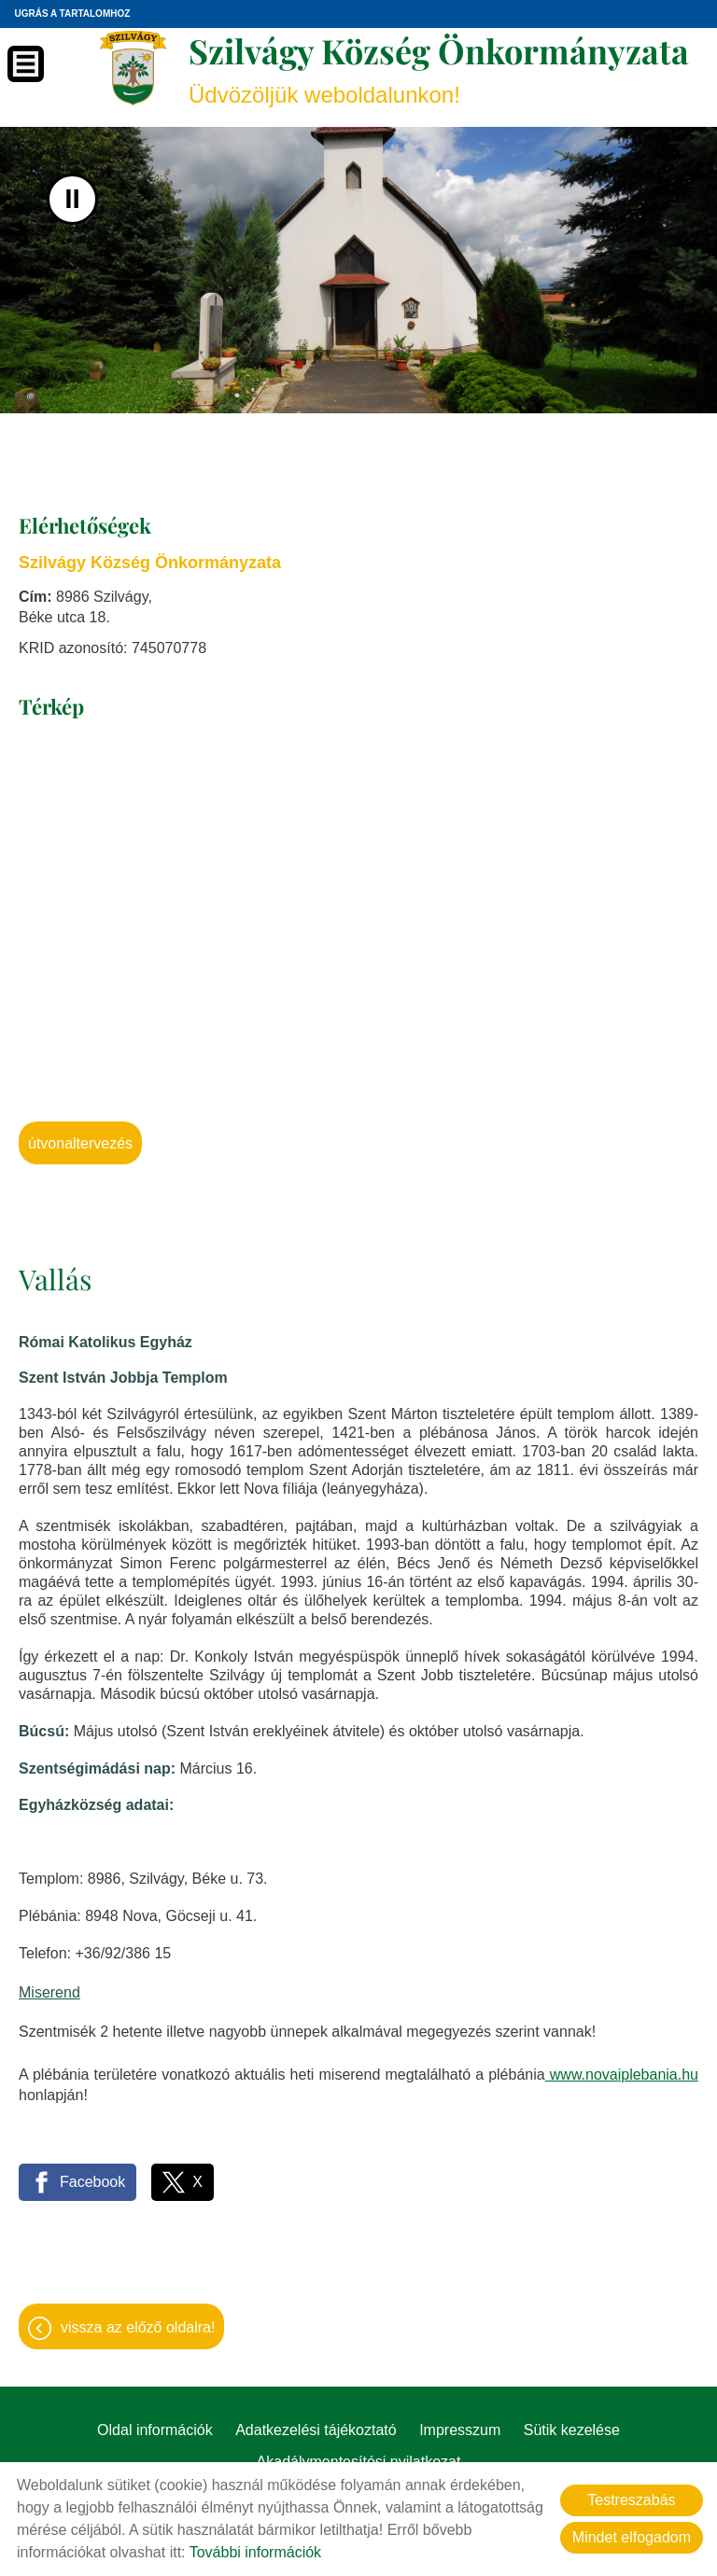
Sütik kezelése (572, 2430)
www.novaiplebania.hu (621, 2074)
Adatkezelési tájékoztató (316, 2430)
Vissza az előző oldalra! (138, 2327)
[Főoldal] (133, 68)
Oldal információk (155, 2430)
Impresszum (459, 2430)
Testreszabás (631, 2500)
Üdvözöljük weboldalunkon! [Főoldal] (439, 67)
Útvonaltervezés (80, 1143)
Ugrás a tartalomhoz (72, 13)
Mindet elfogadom (631, 2537)
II (72, 199)
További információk (255, 2552)
